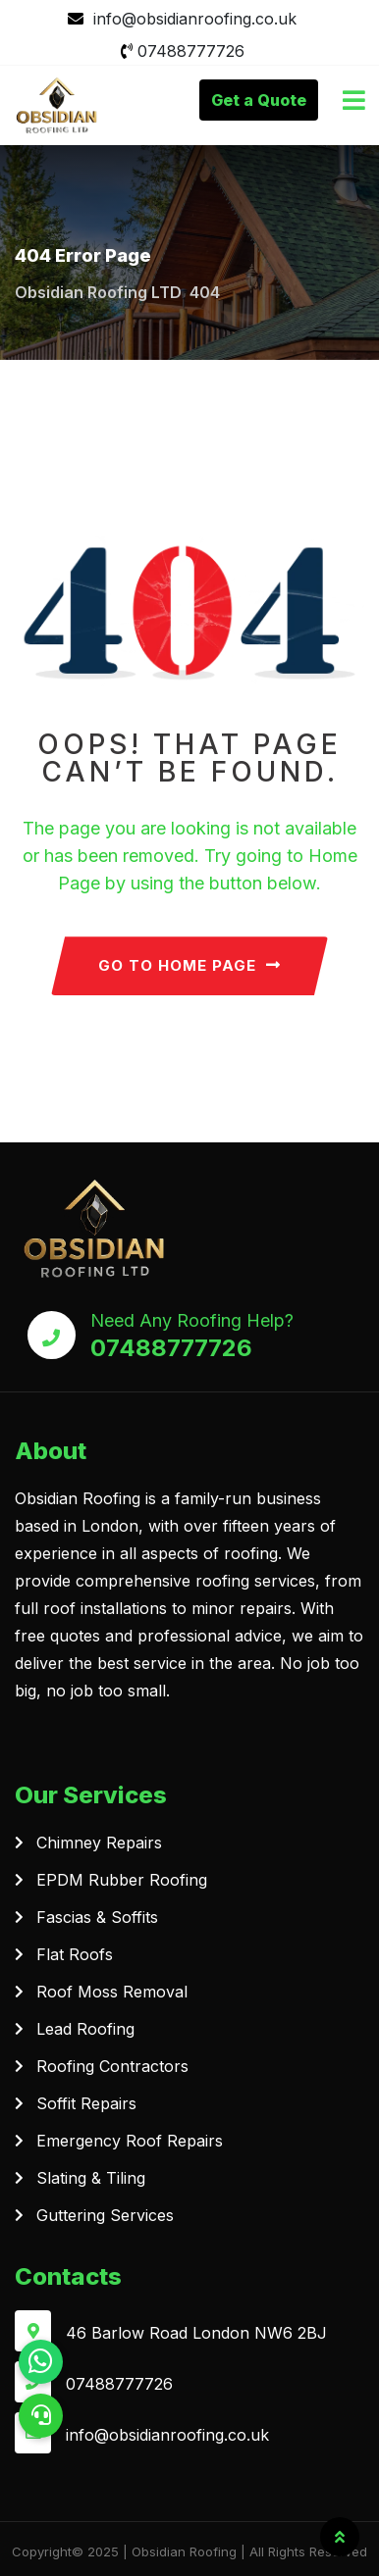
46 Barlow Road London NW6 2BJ (196, 2333)
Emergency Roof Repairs (129, 2140)
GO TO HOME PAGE (189, 965)
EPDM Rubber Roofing (121, 1880)
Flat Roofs (74, 1954)
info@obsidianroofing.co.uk (195, 18)
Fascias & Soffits (97, 1917)
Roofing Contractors (112, 2066)
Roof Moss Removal (112, 1991)
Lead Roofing (85, 2029)
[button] (41, 2416)
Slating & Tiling (90, 2178)
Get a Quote (258, 100)
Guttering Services (105, 2215)
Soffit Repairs (86, 2103)
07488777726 (190, 51)
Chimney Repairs (99, 1842)
